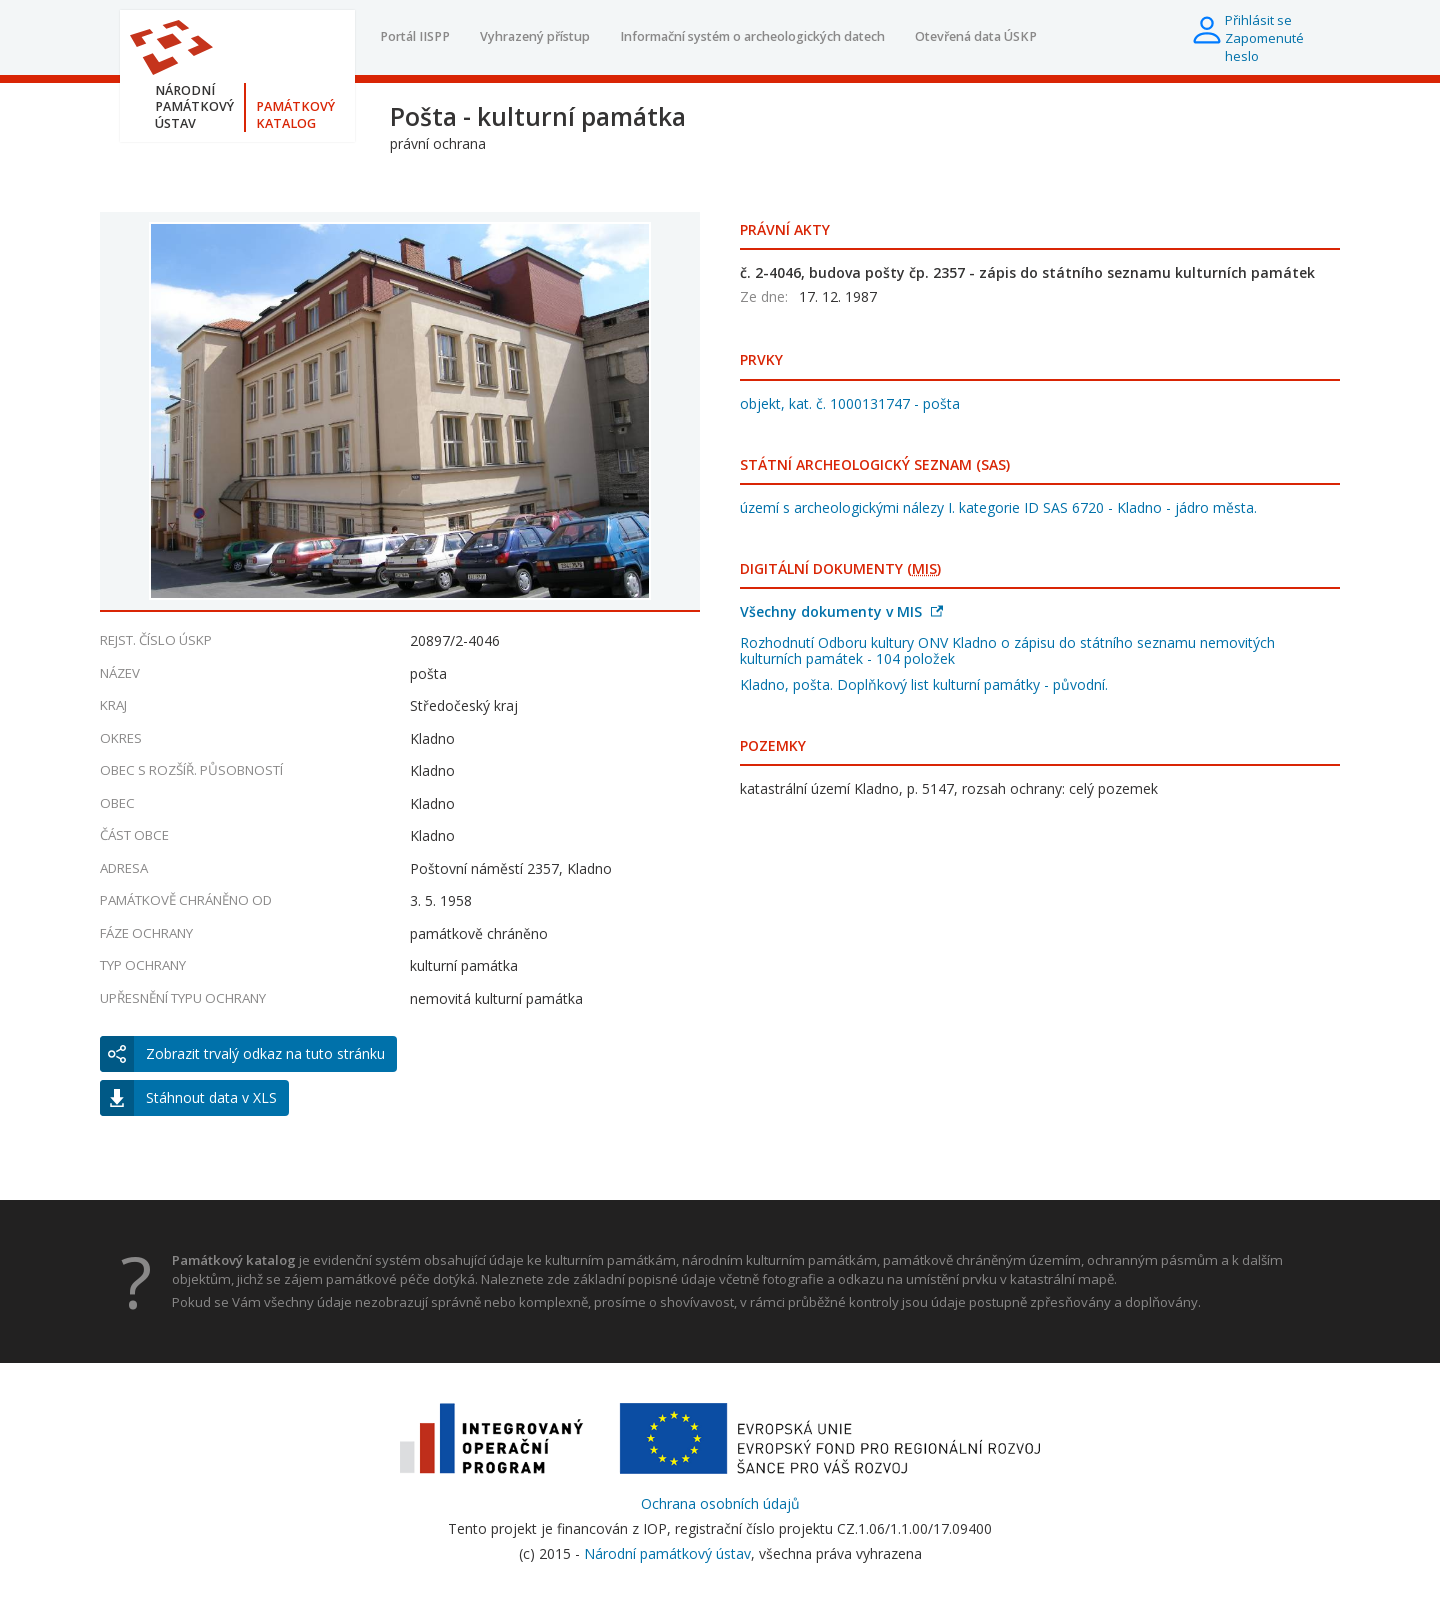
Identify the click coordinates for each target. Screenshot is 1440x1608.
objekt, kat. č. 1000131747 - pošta (850, 403)
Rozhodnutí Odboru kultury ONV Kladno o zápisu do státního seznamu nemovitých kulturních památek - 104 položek (1007, 650)
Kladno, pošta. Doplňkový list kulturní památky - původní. (924, 684)
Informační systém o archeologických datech (752, 36)
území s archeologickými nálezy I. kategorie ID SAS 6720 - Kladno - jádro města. (998, 507)
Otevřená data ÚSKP (976, 36)
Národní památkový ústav (667, 1553)
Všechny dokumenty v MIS (841, 611)
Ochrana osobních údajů (720, 1503)
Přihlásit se (1258, 20)
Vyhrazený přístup (535, 36)
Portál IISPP (415, 36)
